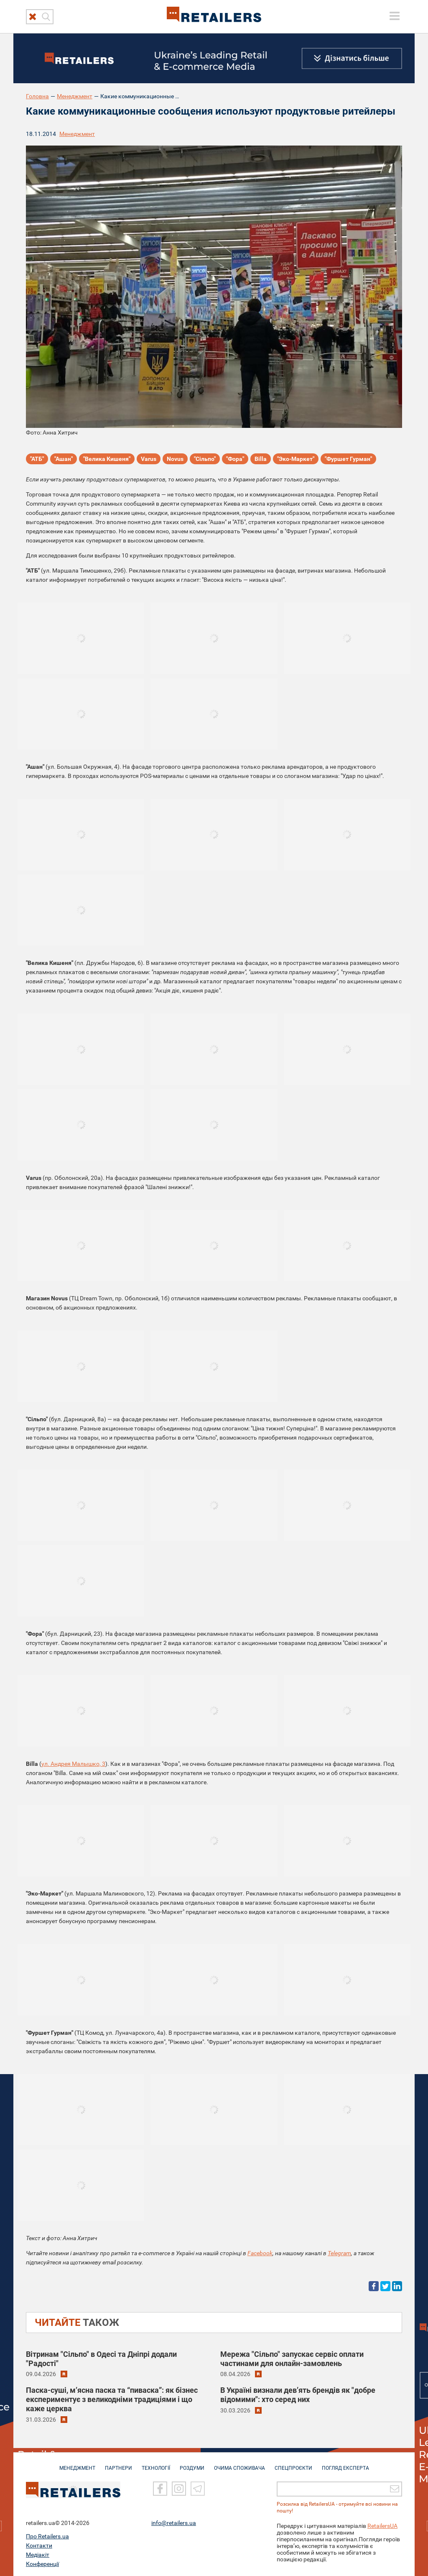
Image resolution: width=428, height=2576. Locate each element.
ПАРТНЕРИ (118, 2464)
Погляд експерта (345, 2464)
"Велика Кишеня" (106, 458)
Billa (261, 458)
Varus (148, 458)
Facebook (260, 2253)
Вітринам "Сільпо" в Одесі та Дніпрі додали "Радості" (101, 2359)
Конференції (42, 2563)
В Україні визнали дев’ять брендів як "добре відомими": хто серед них (297, 2395)
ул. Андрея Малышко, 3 (73, 1763)
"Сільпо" (205, 458)
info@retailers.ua (173, 2522)
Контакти (39, 2544)
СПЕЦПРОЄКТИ (293, 2464)
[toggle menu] (394, 16)
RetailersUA (382, 2525)
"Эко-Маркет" (295, 458)
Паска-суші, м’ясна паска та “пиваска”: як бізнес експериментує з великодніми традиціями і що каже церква (112, 2399)
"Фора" (235, 458)
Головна (37, 96)
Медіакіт (37, 2553)
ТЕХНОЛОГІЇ (156, 2464)
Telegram (339, 2253)
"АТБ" (37, 458)
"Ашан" (63, 458)
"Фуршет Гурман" (348, 458)
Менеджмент (74, 96)
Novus (175, 458)
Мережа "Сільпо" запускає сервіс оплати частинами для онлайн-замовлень (292, 2359)
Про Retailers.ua (47, 2535)
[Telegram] (198, 2488)
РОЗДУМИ (192, 2464)
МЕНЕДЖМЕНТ (77, 2464)
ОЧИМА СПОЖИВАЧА (239, 2464)
